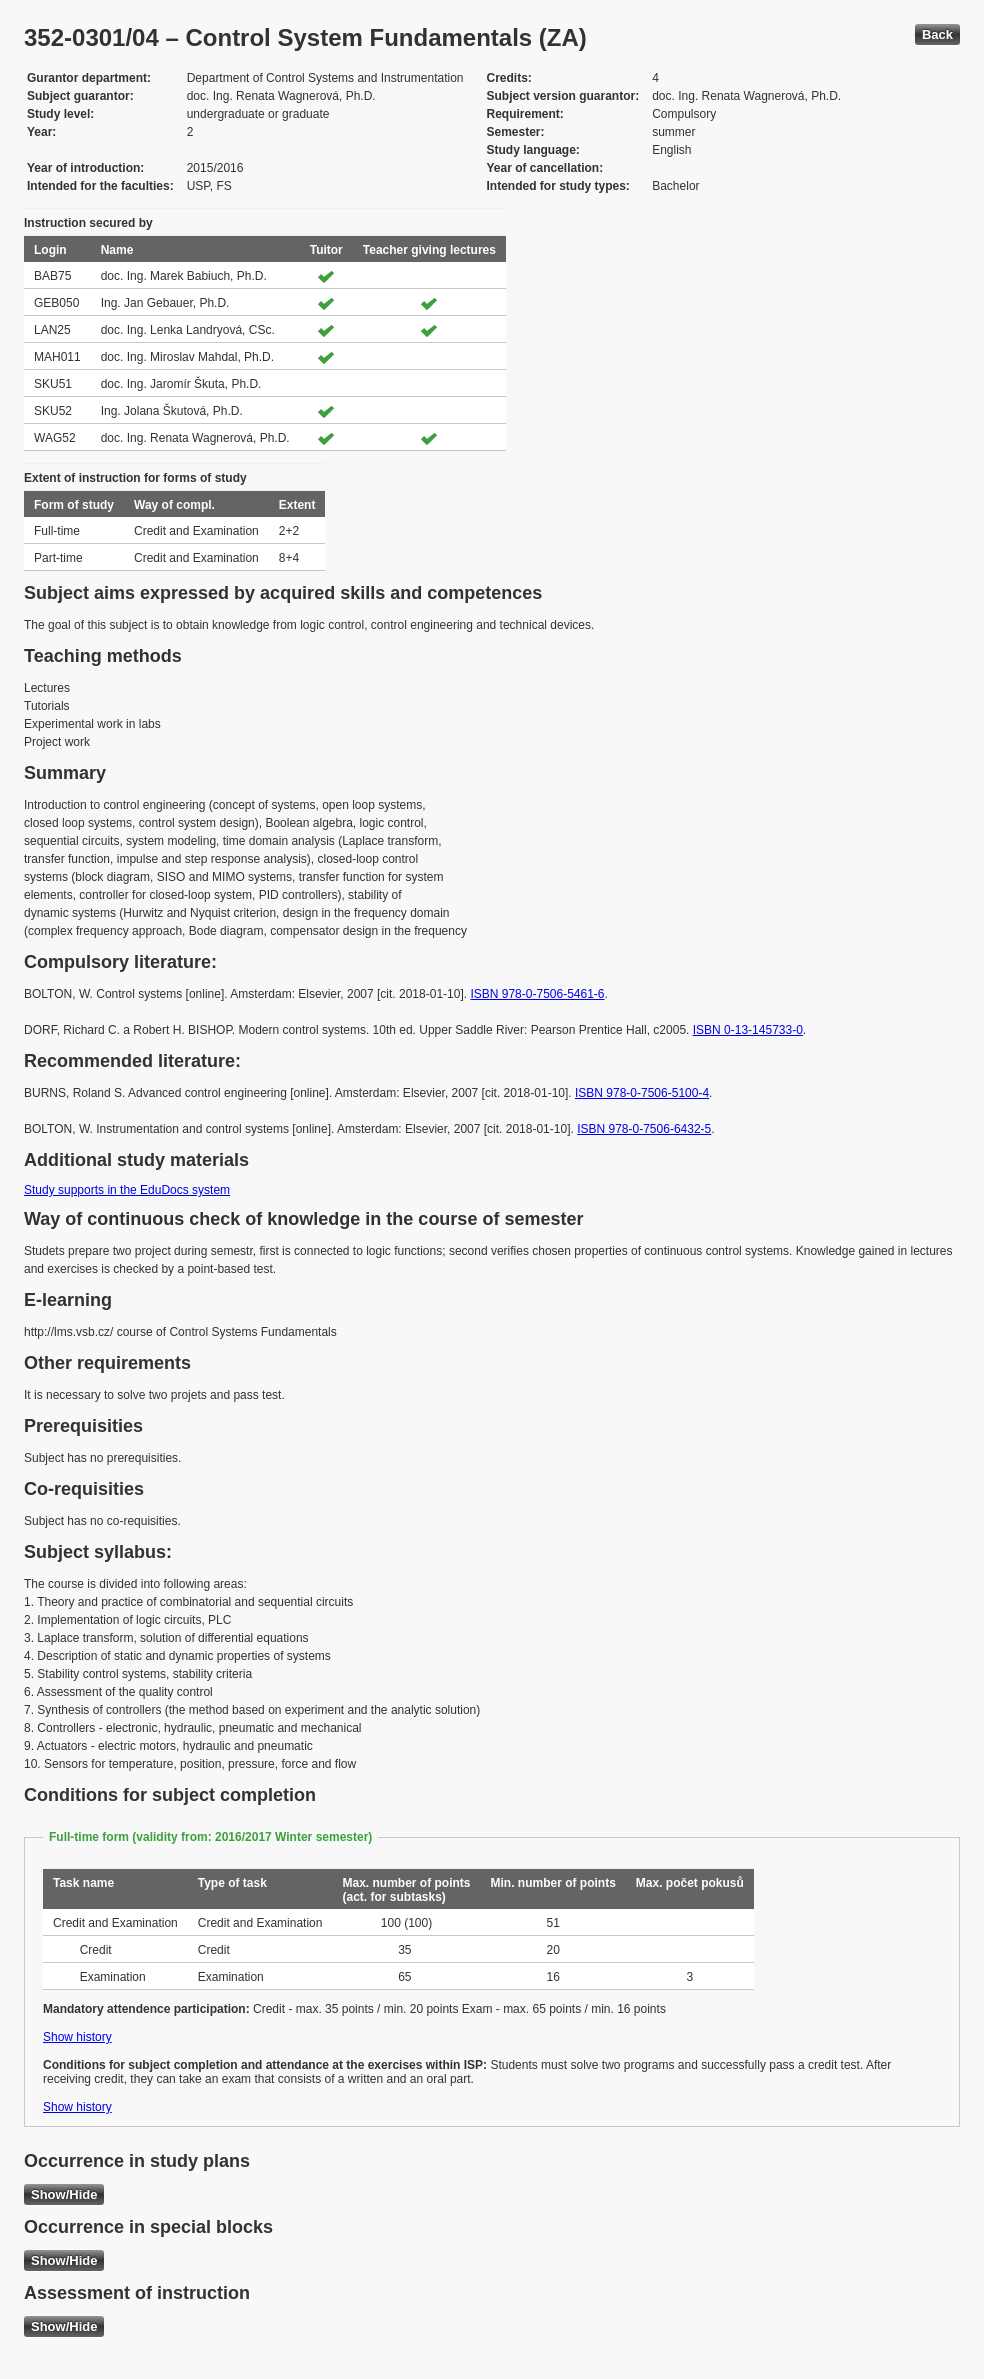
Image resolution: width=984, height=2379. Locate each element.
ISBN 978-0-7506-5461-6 (537, 994)
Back (937, 34)
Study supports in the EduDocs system (127, 1190)
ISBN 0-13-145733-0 (748, 1030)
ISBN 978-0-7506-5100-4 (642, 1093)
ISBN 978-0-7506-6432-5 (644, 1129)
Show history (77, 2037)
